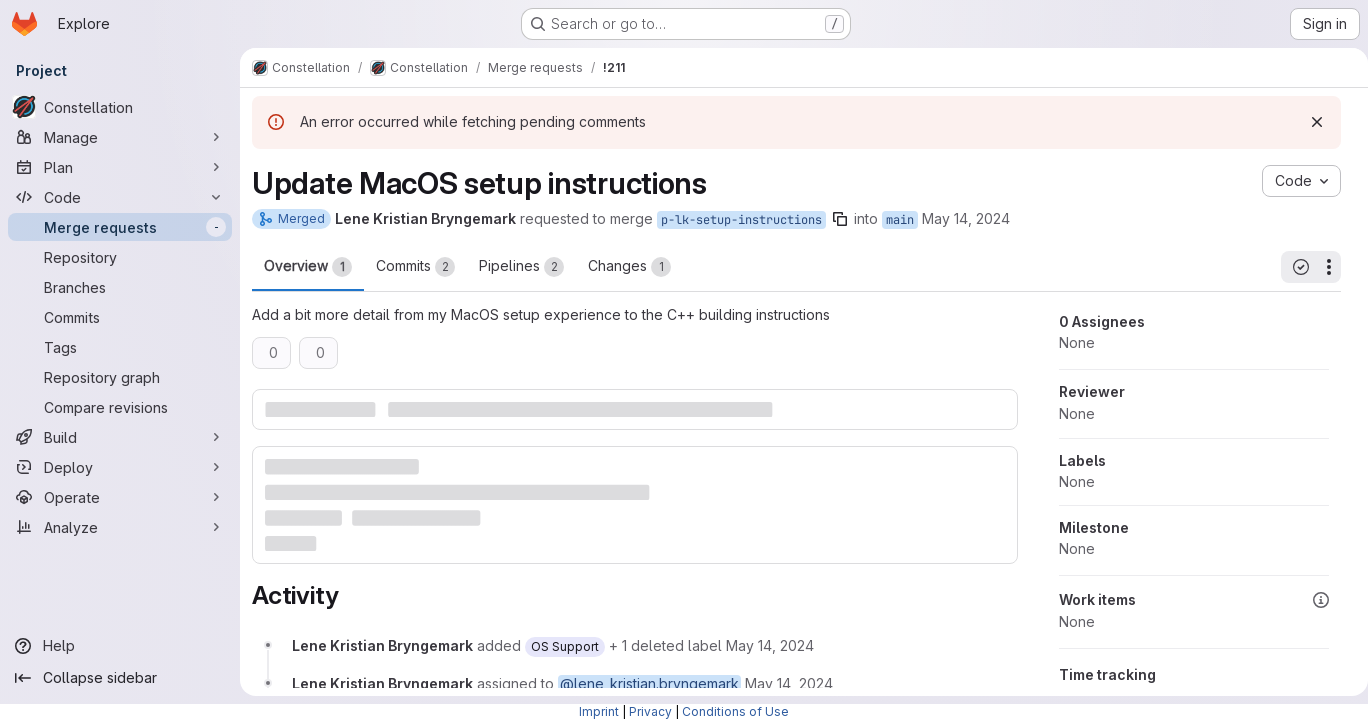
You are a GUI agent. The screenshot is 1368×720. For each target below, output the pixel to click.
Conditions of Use (735, 711)
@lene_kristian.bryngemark (649, 682)
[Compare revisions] (120, 407)
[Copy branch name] (840, 219)
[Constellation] (120, 107)
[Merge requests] (120, 227)
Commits (415, 267)
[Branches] (120, 287)
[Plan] (120, 167)
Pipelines (521, 267)
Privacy (650, 711)
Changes (629, 267)
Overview (308, 267)
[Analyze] (120, 527)
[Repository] (120, 257)
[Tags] (120, 347)
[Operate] (120, 497)
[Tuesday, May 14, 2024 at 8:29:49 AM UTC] (770, 644)
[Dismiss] (1309, 122)
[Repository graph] (120, 377)
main (900, 220)
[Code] (120, 197)
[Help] (120, 646)
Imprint (599, 711)
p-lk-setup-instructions (741, 220)
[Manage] (120, 137)
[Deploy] (120, 467)
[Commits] (120, 317)
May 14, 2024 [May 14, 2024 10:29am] (966, 218)
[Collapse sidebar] (120, 678)
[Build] (120, 437)
